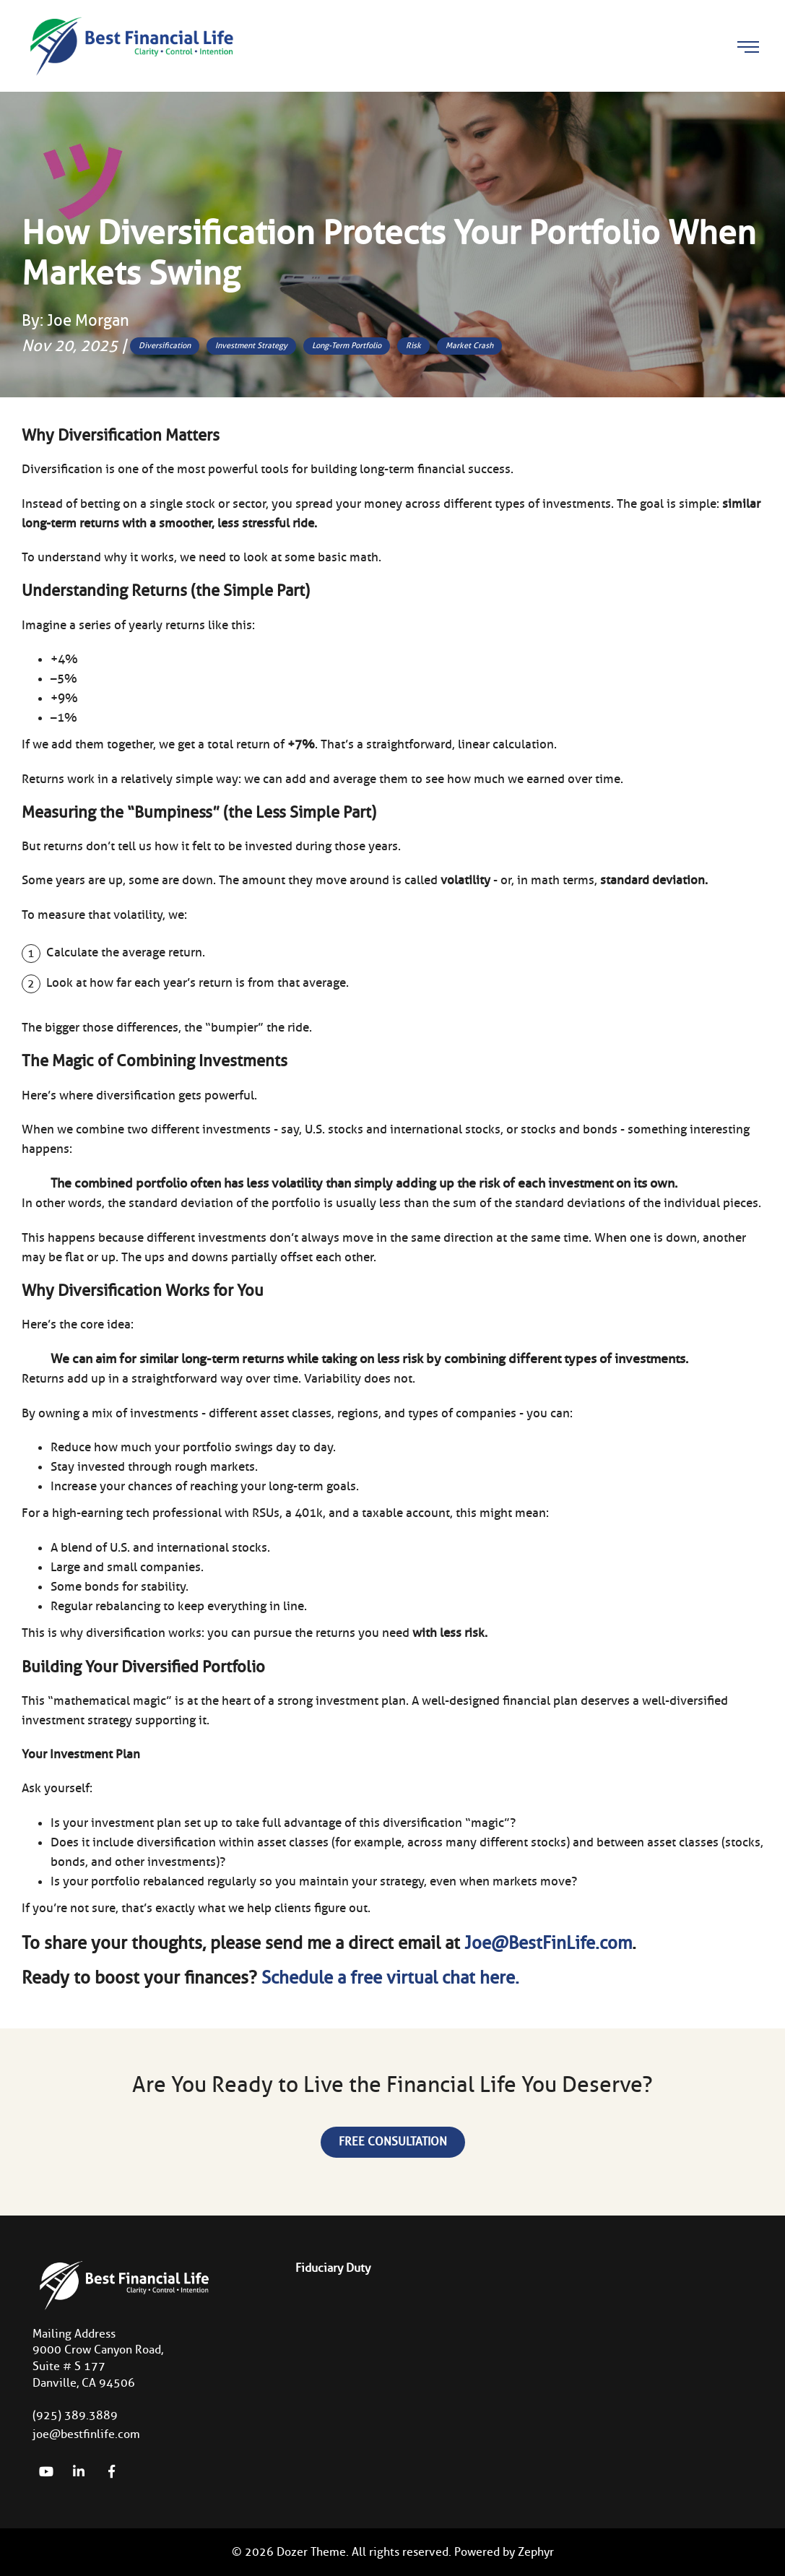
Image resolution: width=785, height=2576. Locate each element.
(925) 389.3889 (75, 2415)
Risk (413, 345)
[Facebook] (111, 2471)
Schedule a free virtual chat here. (390, 1977)
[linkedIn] (78, 2471)
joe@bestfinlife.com (86, 2434)
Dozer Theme (311, 2552)
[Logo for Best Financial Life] (130, 45)
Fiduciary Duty (332, 2268)
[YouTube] (46, 2471)
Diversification (165, 345)
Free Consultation (393, 2141)
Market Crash (469, 345)
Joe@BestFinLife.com (548, 1942)
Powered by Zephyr (504, 2552)
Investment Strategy (251, 345)
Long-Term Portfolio (346, 345)
